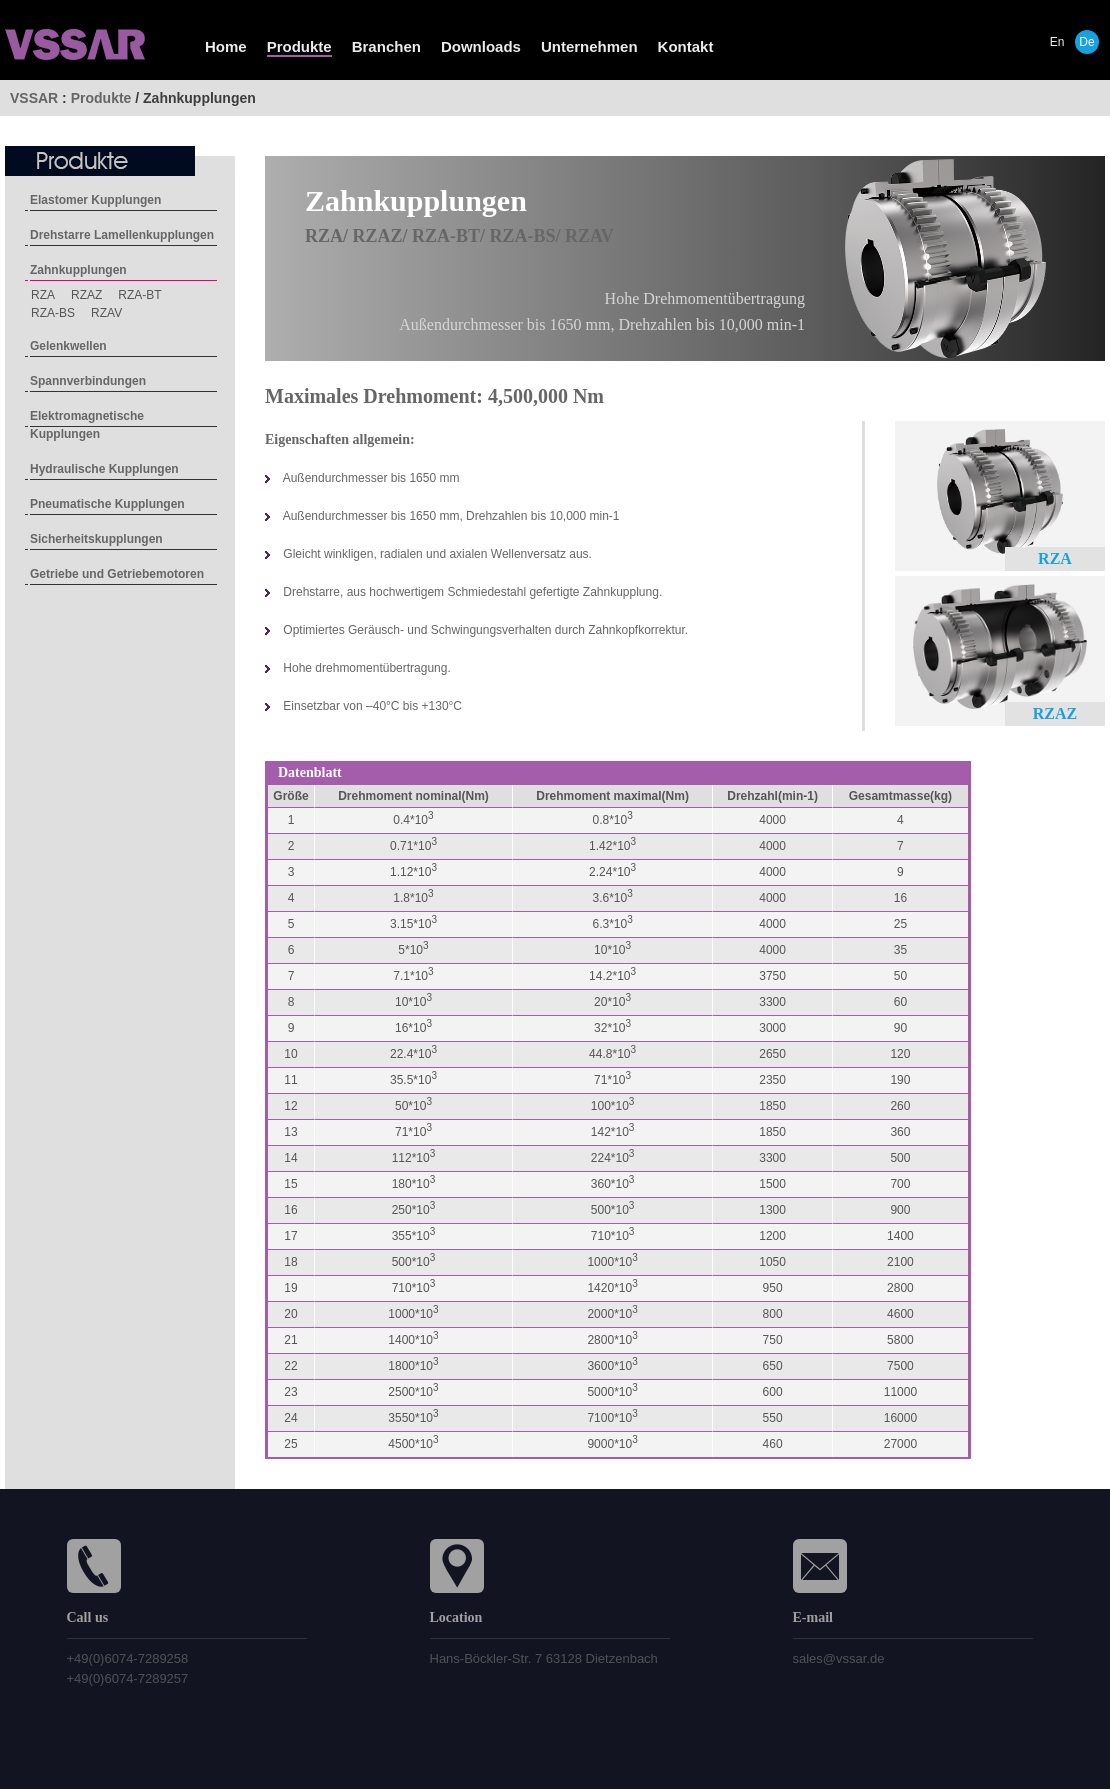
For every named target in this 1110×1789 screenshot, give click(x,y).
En (1057, 42)
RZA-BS (53, 313)
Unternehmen (589, 46)
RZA (43, 295)
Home (226, 46)
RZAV (106, 313)
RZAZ (86, 295)
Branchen (386, 46)
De (1086, 42)
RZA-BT (139, 295)
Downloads (481, 46)
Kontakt (686, 46)
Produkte (299, 46)
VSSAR (34, 98)
